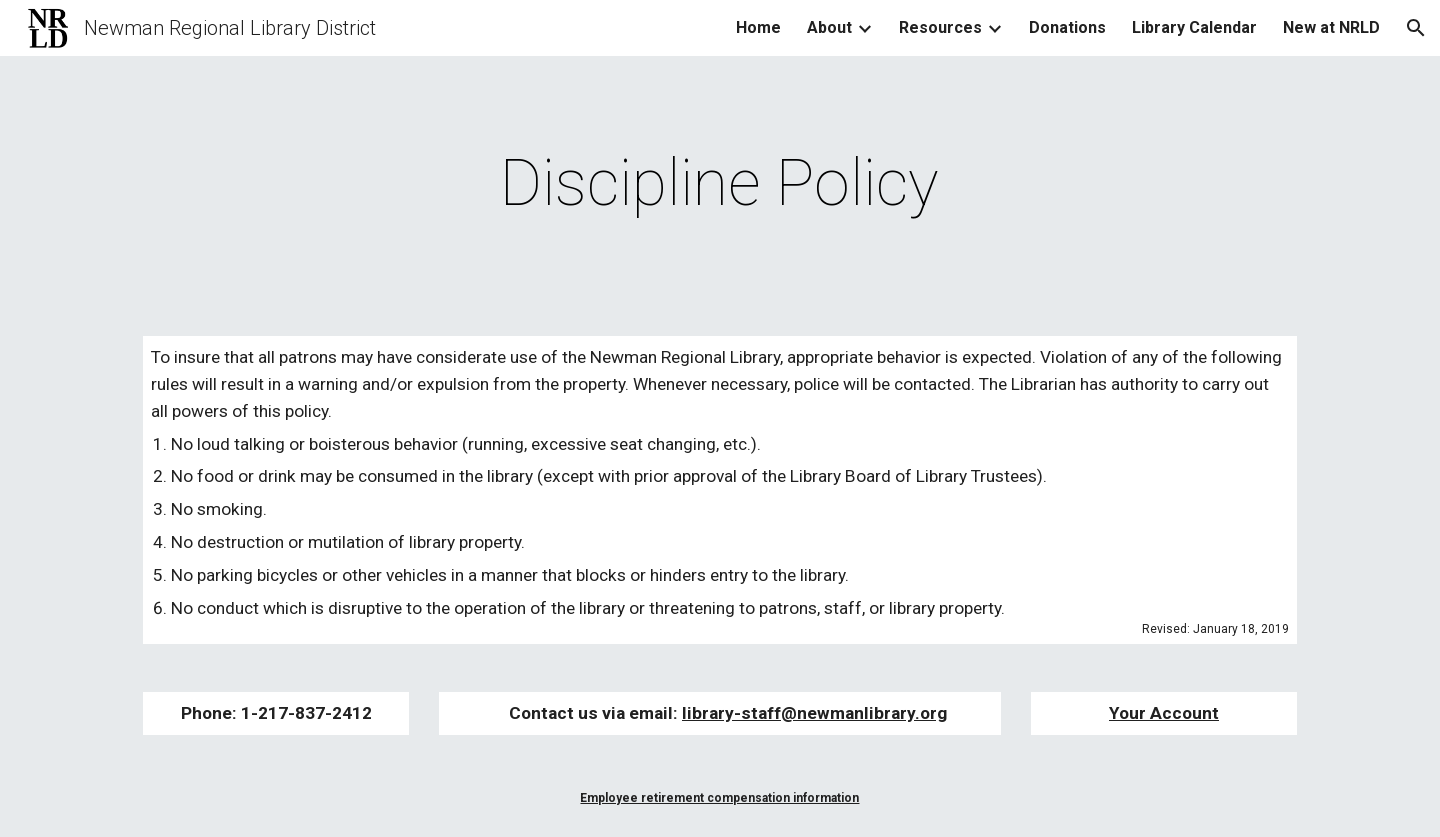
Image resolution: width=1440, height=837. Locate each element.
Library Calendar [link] (1194, 27)
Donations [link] (1067, 27)
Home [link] (758, 27)
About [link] (829, 27)
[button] (1416, 28)
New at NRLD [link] (1331, 27)
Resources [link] (940, 27)
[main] (720, 184)
